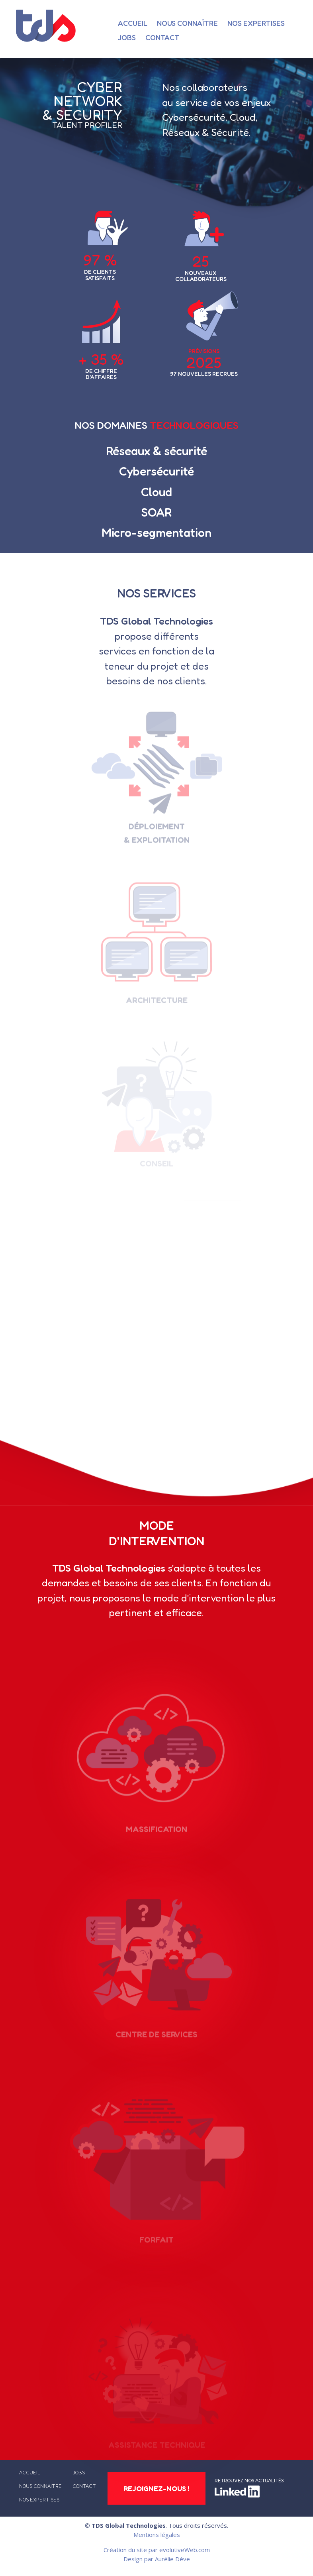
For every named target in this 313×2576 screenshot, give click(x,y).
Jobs (127, 37)
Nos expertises (256, 23)
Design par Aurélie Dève (156, 2559)
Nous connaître (187, 23)
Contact (162, 37)
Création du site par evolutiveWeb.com (157, 2550)
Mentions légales (156, 2535)
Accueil (132, 23)
